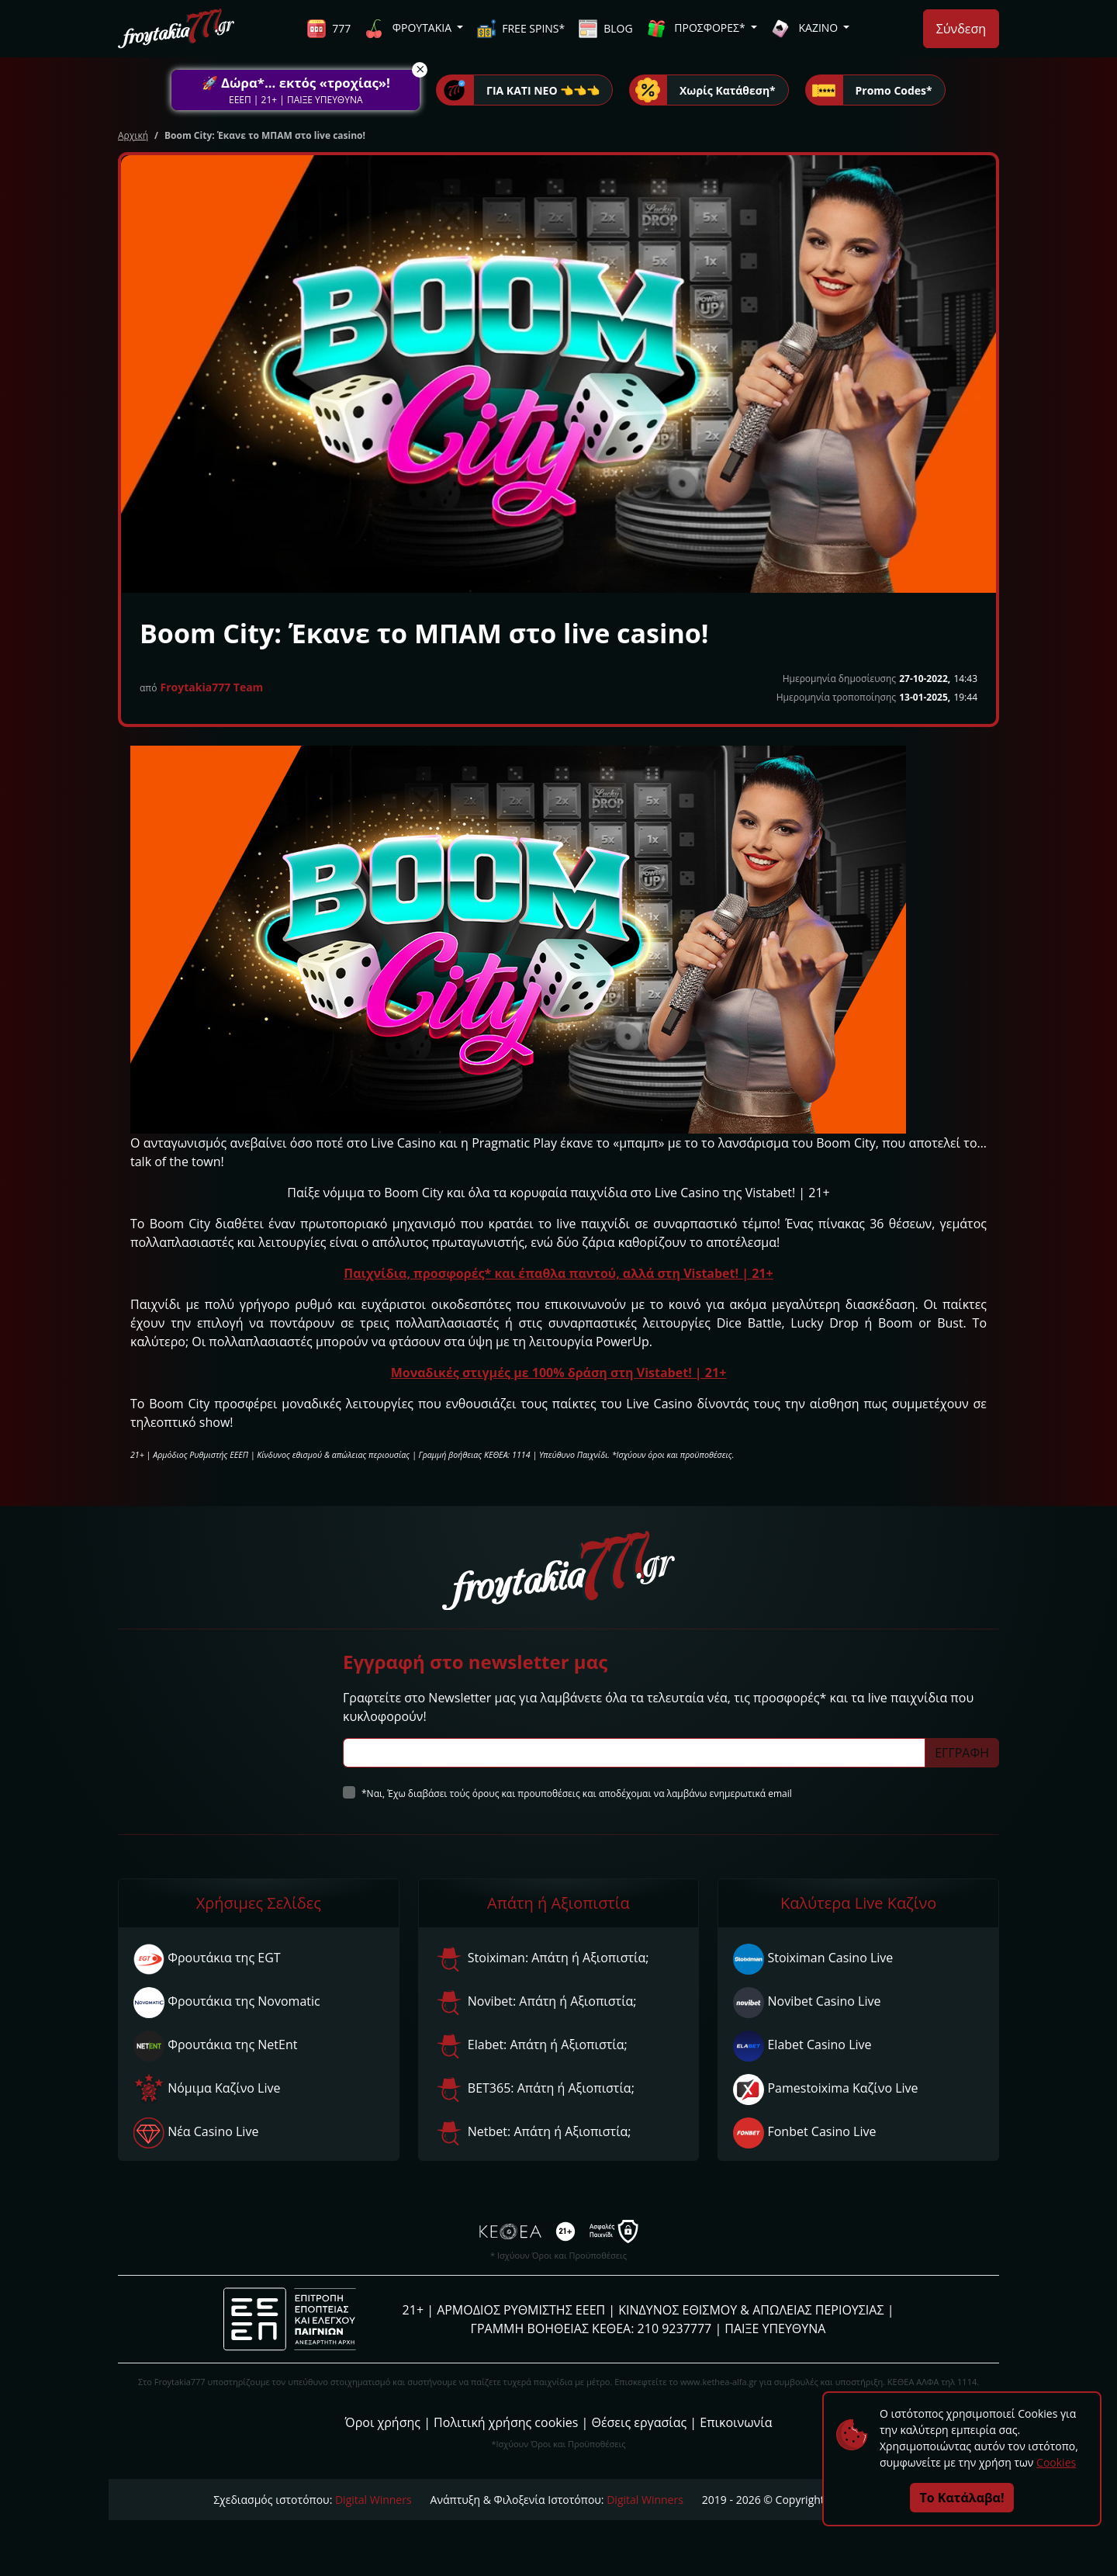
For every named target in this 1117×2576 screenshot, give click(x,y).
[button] (295, 90)
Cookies (1056, 2462)
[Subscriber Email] (634, 1753)
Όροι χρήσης (382, 2422)
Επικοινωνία (736, 2422)
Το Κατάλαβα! (962, 2497)
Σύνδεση (961, 28)
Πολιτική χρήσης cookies (506, 2422)
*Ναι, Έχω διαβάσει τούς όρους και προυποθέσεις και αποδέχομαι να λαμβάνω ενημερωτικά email (576, 1793)
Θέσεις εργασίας (638, 2422)
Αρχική (133, 135)
